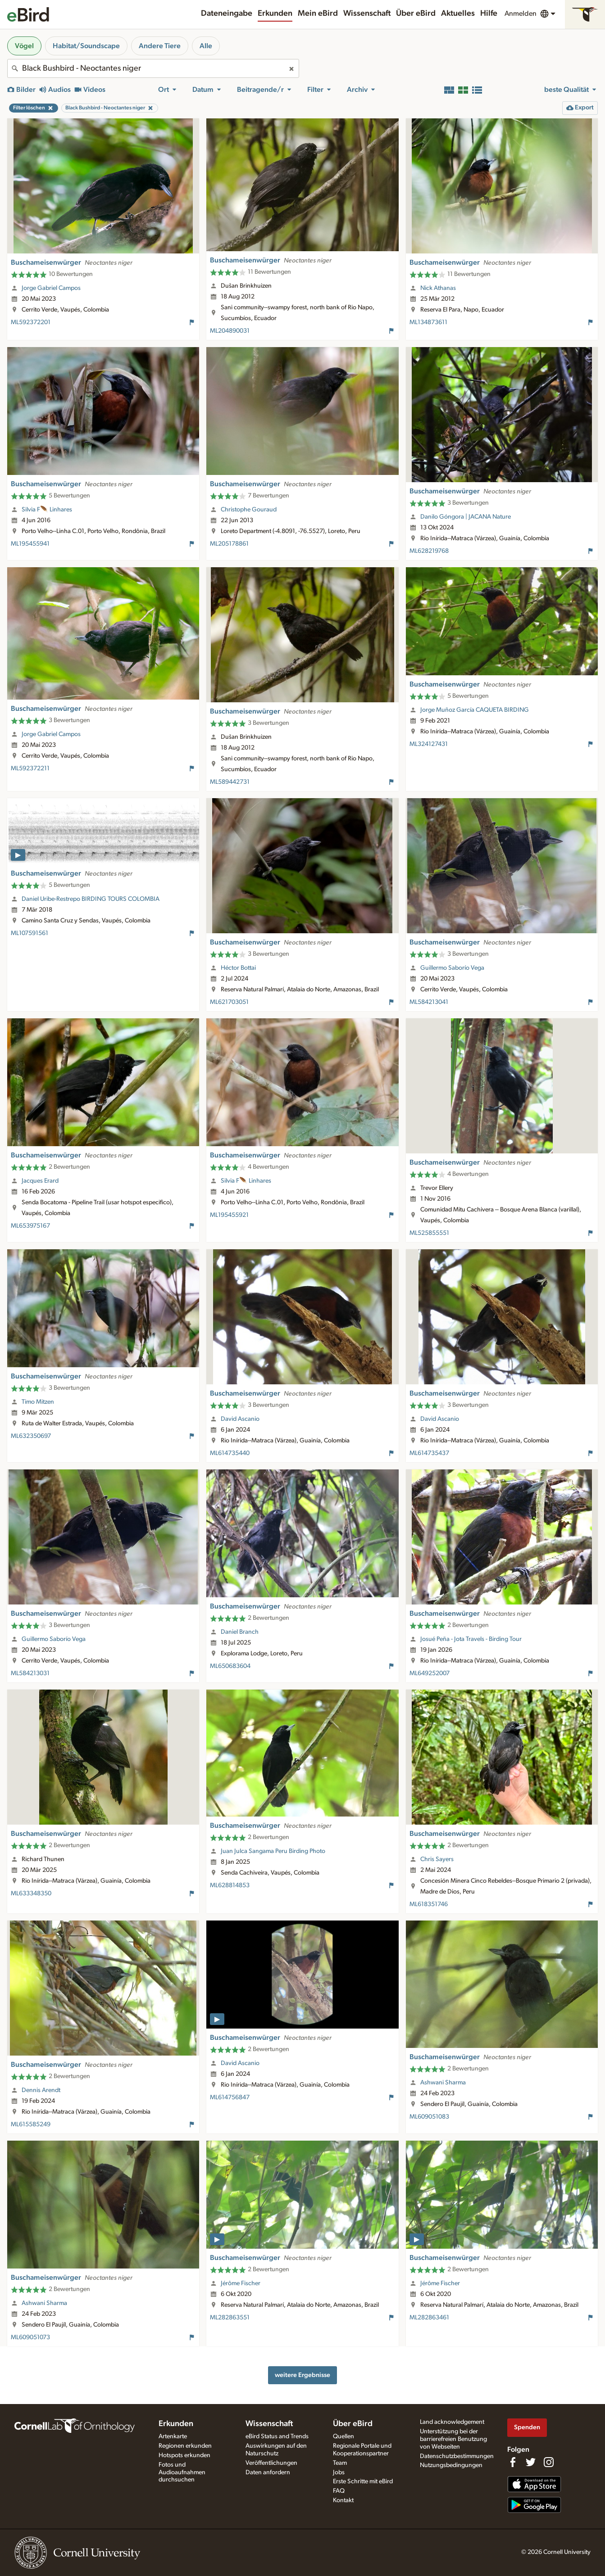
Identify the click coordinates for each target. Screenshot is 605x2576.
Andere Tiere (160, 46)
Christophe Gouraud (249, 509)
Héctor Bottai (238, 968)
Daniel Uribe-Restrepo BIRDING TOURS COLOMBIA (90, 899)
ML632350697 (31, 1436)
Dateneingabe (226, 13)
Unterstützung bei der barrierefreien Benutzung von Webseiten (453, 2439)
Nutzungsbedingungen (451, 2465)
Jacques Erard (40, 1181)
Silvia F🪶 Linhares (47, 509)
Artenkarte (173, 2436)
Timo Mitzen (38, 1402)
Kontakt (343, 2500)
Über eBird (416, 13)
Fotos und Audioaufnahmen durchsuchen (182, 2472)
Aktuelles (458, 13)
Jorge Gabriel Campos (51, 288)
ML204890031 (230, 331)
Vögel (24, 46)
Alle (206, 46)
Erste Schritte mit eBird (363, 2481)
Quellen (343, 2436)
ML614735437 (429, 1453)
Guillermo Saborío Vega (452, 968)
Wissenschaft (367, 13)
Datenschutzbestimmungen (457, 2456)
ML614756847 (230, 2097)
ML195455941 (30, 544)
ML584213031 (30, 1673)
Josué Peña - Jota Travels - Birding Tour (471, 1639)
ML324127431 (428, 744)
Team (340, 2463)
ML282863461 (429, 2317)
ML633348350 (31, 1893)
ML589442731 (230, 782)
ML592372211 (30, 768)
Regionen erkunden (185, 2446)
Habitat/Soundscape (86, 46)
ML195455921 (229, 1215)
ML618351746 (428, 1904)
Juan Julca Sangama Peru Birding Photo (273, 1851)
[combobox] (153, 68)
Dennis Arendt (41, 2090)
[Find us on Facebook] (512, 2462)
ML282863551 (230, 2317)
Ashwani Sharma (443, 2082)
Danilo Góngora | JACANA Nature (465, 517)
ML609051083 (429, 2117)
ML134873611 (428, 322)
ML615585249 (30, 2124)
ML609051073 (30, 2337)
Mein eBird (318, 13)
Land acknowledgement (452, 2422)
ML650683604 (230, 1666)
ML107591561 (29, 933)
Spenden (527, 2427)
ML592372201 (30, 322)
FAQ (339, 2491)
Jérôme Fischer (240, 2283)
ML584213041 (428, 1002)
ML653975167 (30, 1226)
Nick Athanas (438, 288)
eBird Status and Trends (277, 2436)
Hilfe (488, 13)
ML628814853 (230, 1885)
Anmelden (521, 13)
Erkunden (275, 13)
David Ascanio (240, 1419)
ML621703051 (229, 1002)
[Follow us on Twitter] (530, 2462)
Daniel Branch (240, 1632)
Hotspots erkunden (184, 2455)
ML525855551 (429, 1233)
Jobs (339, 2472)
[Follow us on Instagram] (548, 2462)
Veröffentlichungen (271, 2463)
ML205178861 (229, 544)
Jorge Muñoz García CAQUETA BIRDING (474, 710)
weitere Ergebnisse (302, 2375)
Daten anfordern (268, 2472)
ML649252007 (429, 1673)
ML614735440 (230, 1453)
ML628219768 (429, 551)
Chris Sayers (437, 1859)
